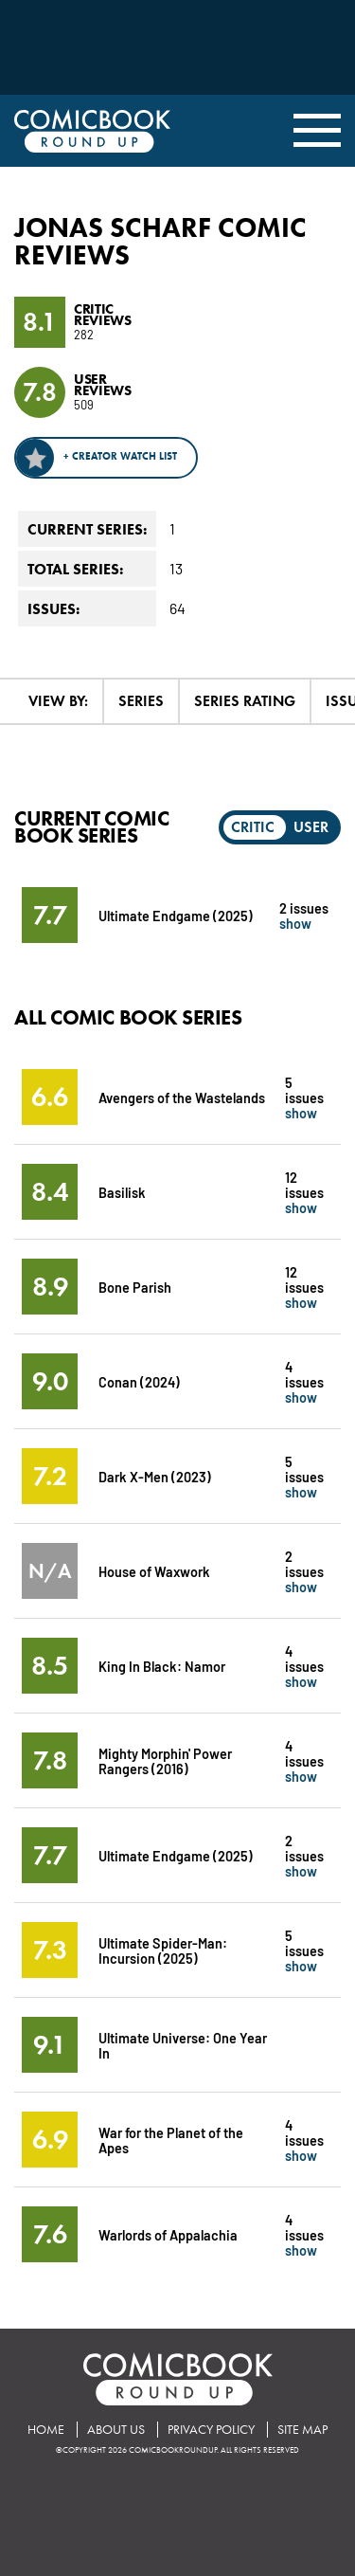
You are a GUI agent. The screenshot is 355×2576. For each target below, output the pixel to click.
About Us (116, 2430)
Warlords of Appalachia (168, 2234)
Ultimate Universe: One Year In (182, 2044)
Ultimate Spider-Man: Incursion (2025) (162, 1950)
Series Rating (244, 701)
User (310, 827)
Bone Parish (134, 1287)
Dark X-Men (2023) (154, 1476)
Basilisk (122, 1192)
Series (141, 701)
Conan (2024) (139, 1381)
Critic (253, 827)
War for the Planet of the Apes (170, 2139)
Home (45, 2430)
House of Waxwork (154, 1571)
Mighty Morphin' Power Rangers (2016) (165, 1760)
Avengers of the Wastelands (181, 1097)
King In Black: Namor (161, 1666)
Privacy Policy (211, 2430)
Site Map (302, 2430)
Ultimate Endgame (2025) (175, 915)
